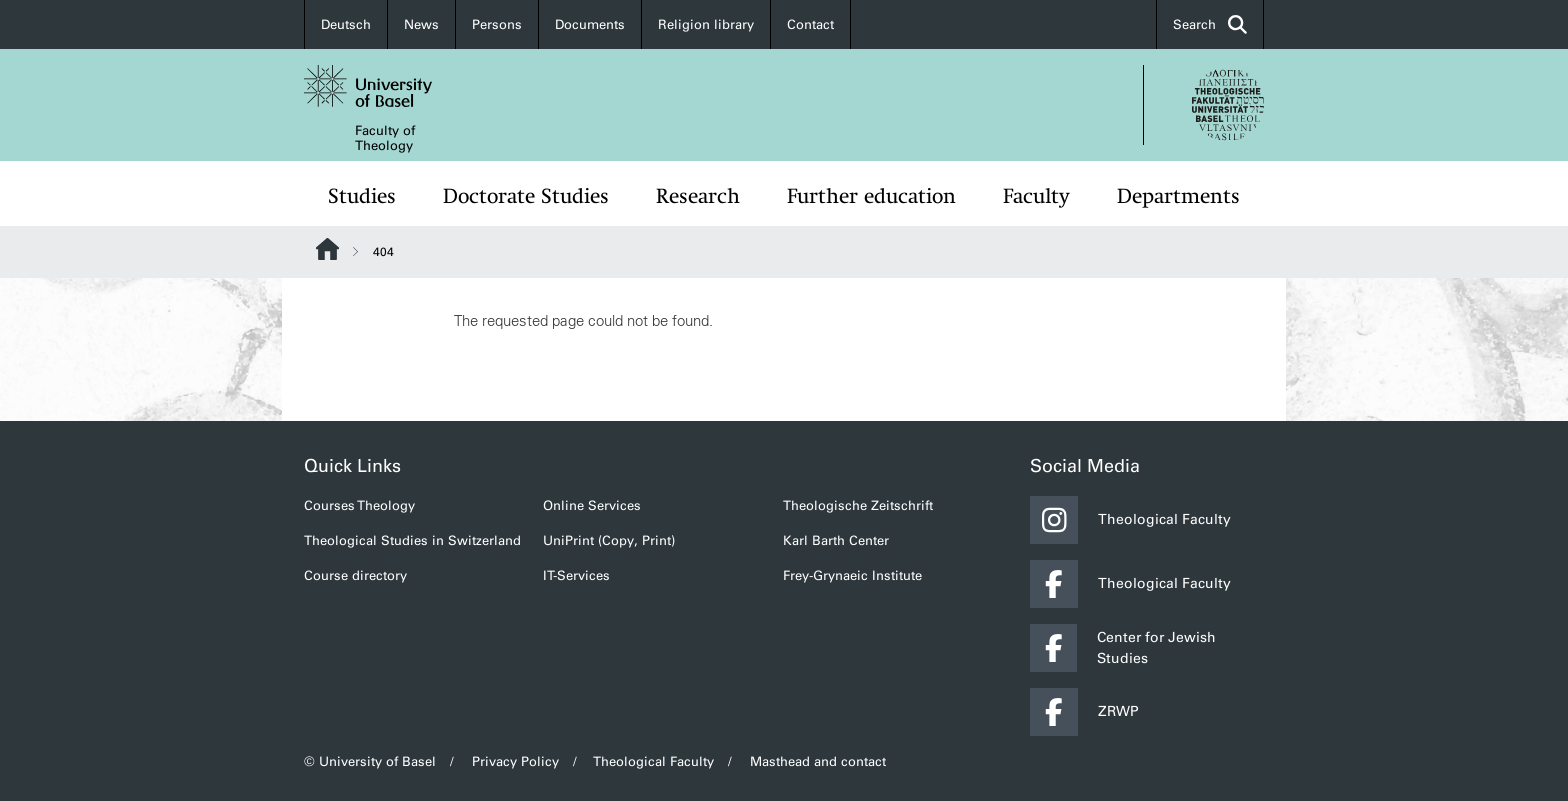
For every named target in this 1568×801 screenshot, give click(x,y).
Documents (590, 24)
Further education (871, 196)
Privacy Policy (515, 761)
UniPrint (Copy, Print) (609, 540)
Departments (1178, 196)
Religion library (706, 24)
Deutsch (346, 24)
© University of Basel (370, 761)
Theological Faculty (1130, 520)
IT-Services (576, 575)
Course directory (355, 575)
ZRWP (1084, 712)
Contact (810, 24)
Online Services (592, 505)
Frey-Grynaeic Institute (852, 575)
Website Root (327, 249)
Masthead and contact (818, 761)
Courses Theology (359, 505)
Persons (497, 24)
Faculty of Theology (385, 138)
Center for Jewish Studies (1123, 648)
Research (698, 196)
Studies (362, 196)
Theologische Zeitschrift (858, 505)
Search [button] (1210, 24)
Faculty (1036, 196)
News (421, 24)
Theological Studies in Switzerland (412, 540)
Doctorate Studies (526, 196)
